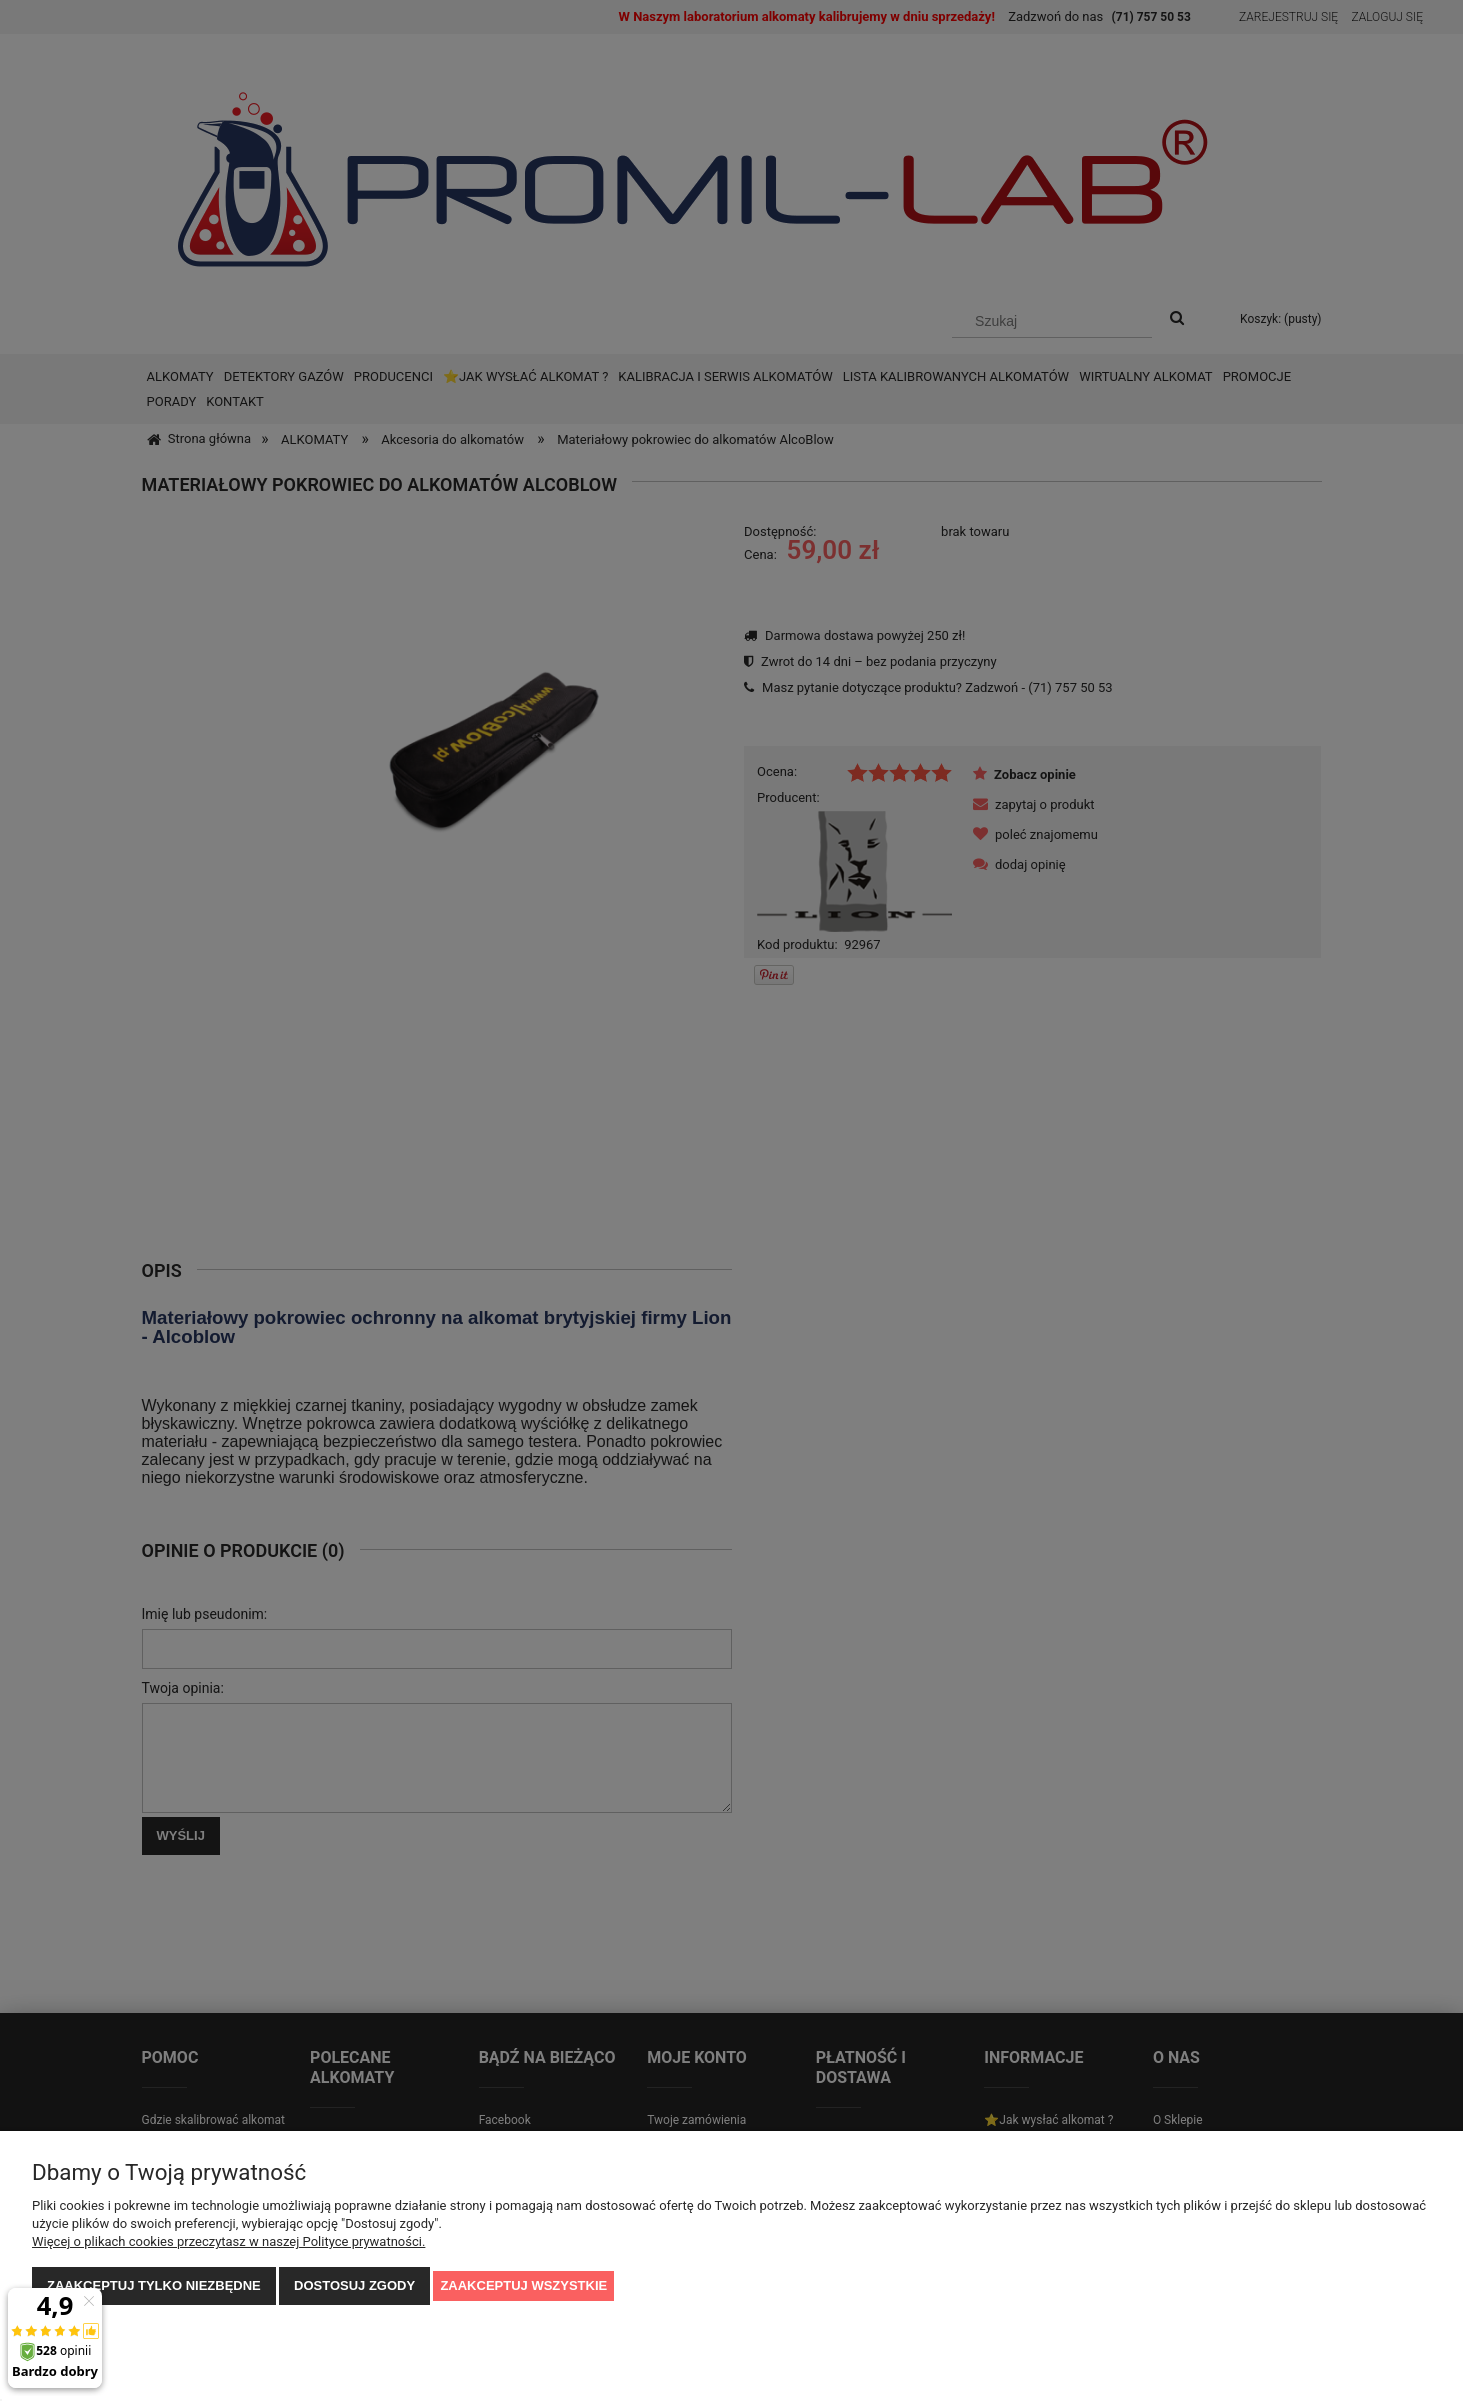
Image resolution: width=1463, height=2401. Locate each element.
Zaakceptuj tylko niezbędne (154, 2285)
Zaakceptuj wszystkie (523, 2285)
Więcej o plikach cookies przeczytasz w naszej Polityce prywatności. (228, 2241)
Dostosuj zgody (354, 2285)
